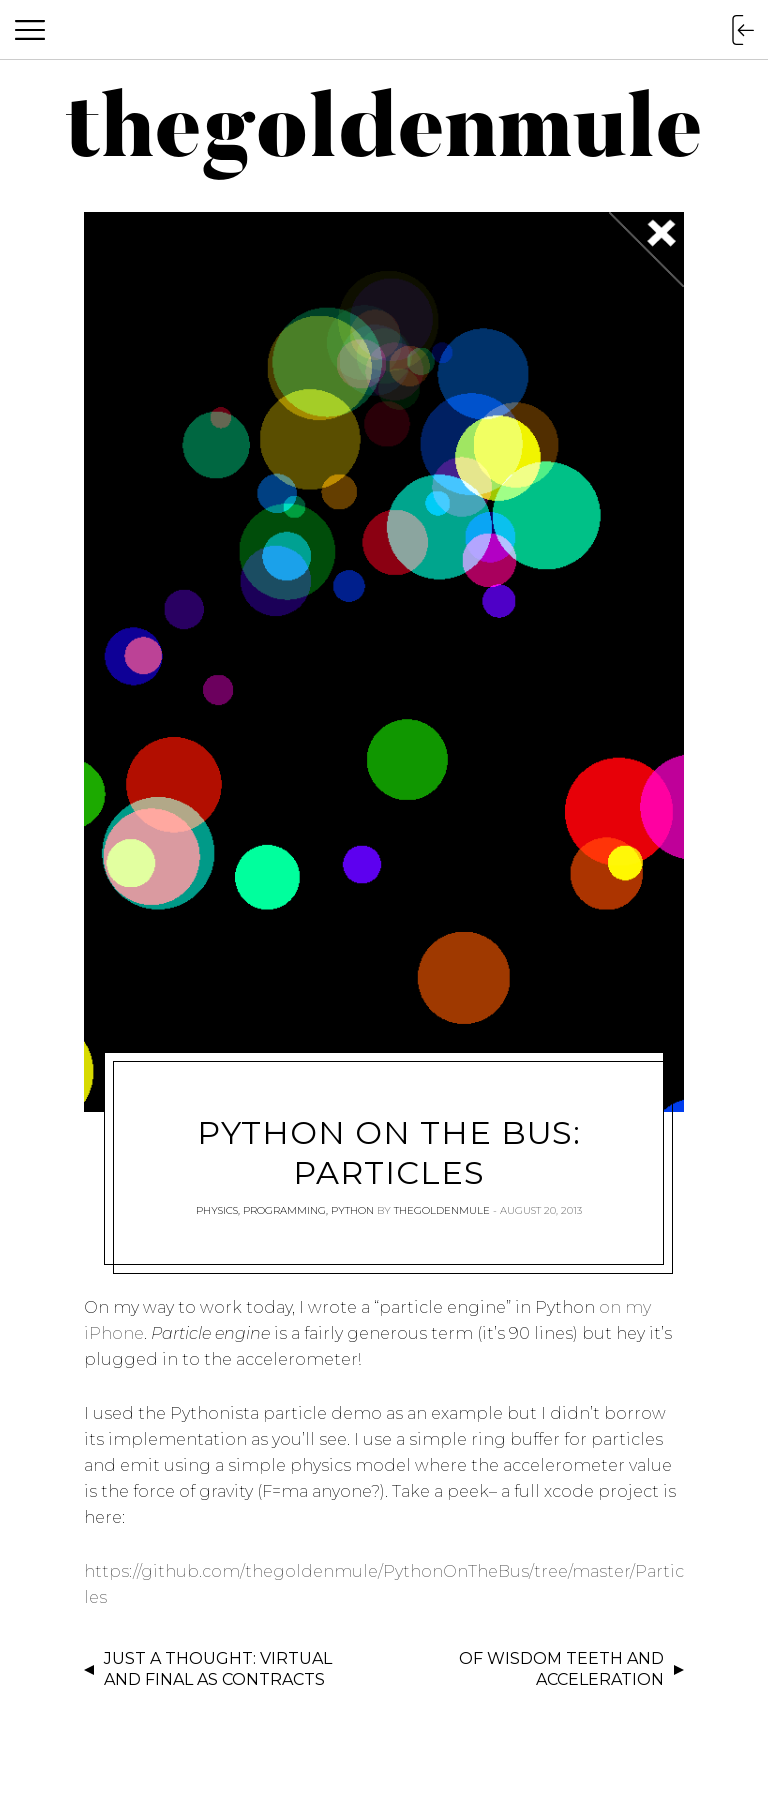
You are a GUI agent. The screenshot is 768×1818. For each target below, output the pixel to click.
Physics (217, 1210)
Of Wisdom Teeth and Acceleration (561, 1669)
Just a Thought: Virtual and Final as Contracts (218, 1669)
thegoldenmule (442, 1210)
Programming (284, 1210)
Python (352, 1210)
